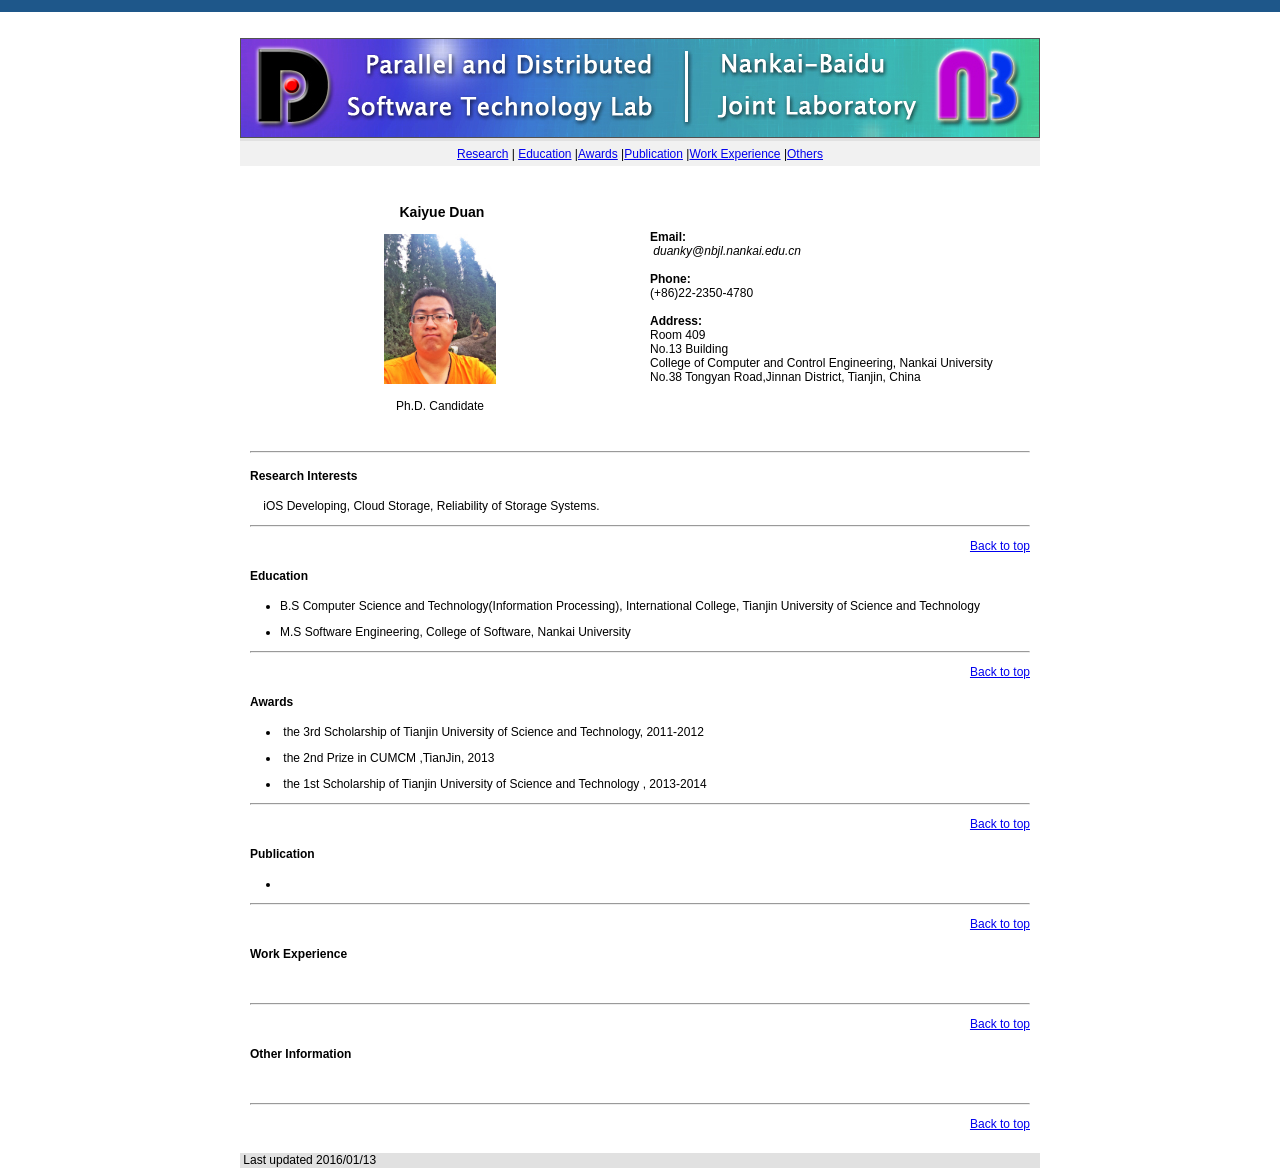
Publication (653, 154)
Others (805, 154)
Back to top (1000, 546)
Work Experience (734, 154)
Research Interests (303, 476)
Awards (598, 154)
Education (544, 154)
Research (482, 154)
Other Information (300, 1054)
